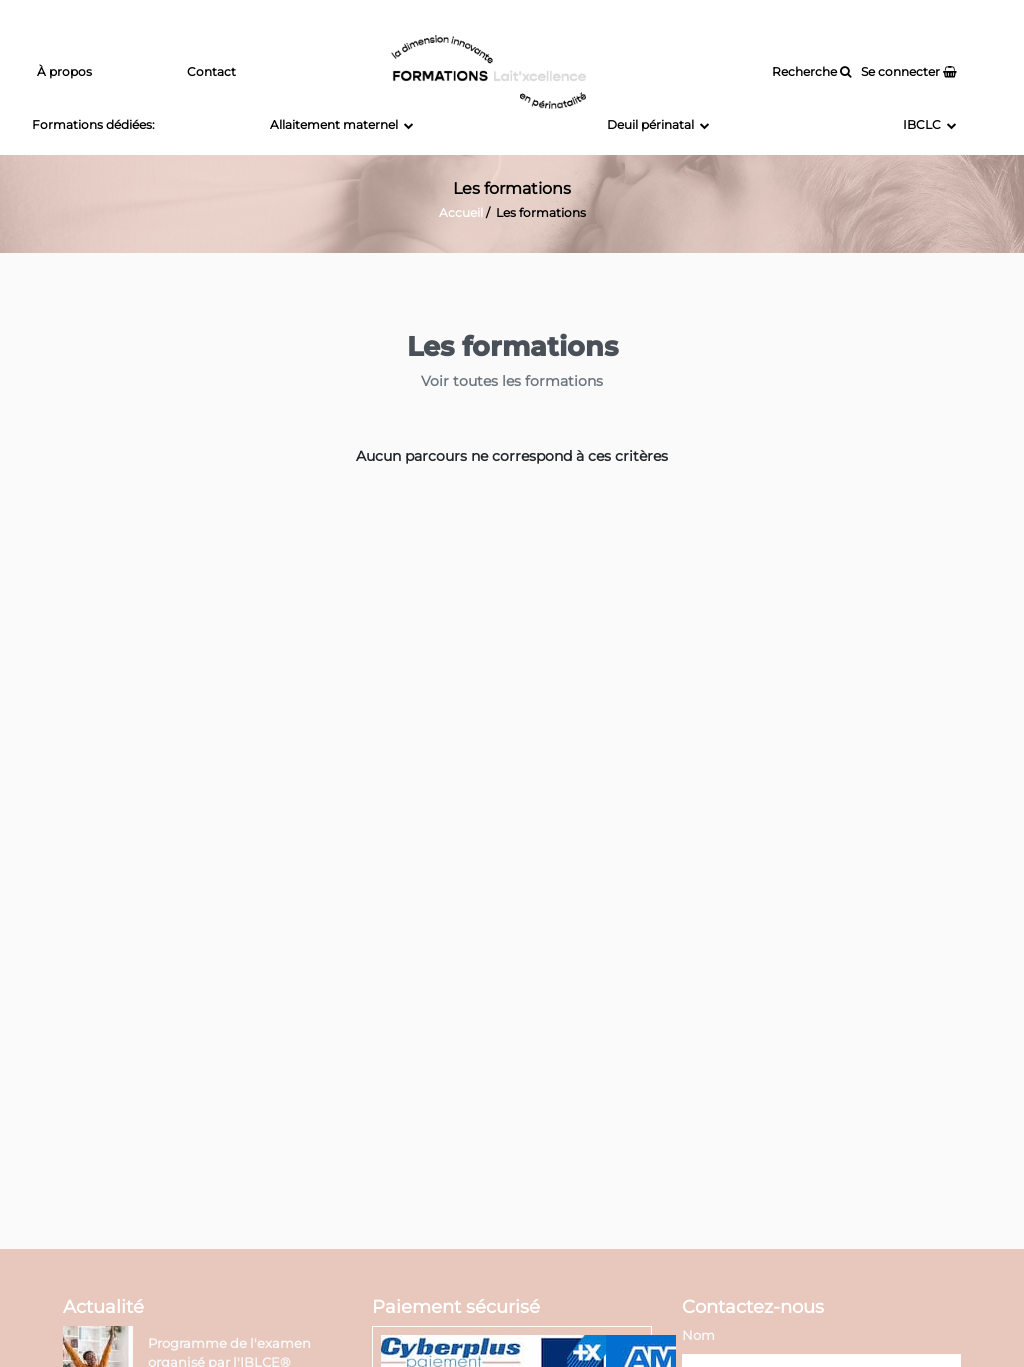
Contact (211, 71)
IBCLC (930, 124)
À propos (64, 71)
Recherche (811, 71)
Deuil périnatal (658, 124)
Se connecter (909, 71)
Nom (698, 1335)
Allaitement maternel (342, 124)
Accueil (461, 212)
